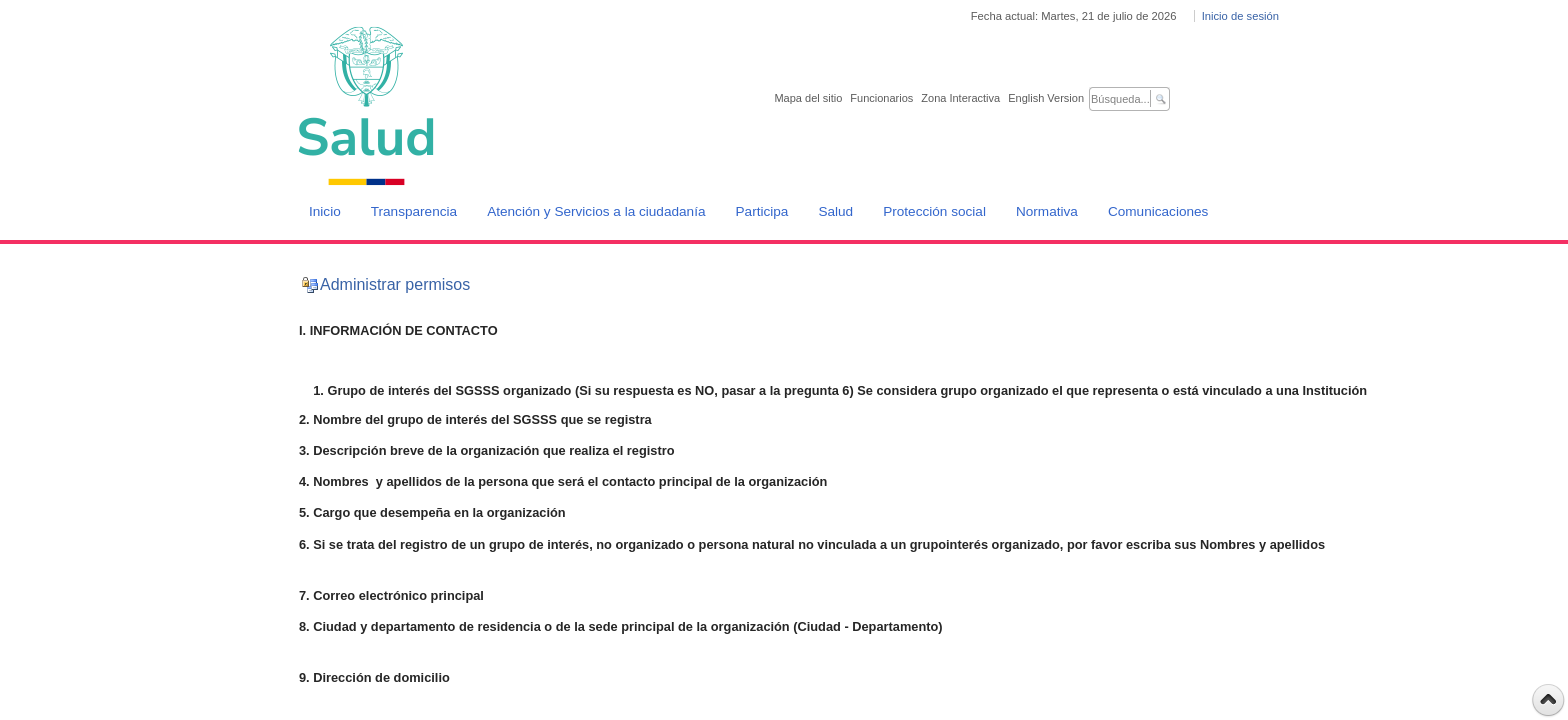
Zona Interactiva (960, 98)
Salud (835, 211)
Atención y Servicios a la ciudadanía (596, 211)
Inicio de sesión (1240, 16)
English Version (1046, 98)
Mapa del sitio (808, 98)
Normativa (1047, 211)
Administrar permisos (395, 284)
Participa (762, 211)
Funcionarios (881, 98)
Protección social (934, 211)
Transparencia (414, 211)
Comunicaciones (1158, 211)
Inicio (325, 211)
